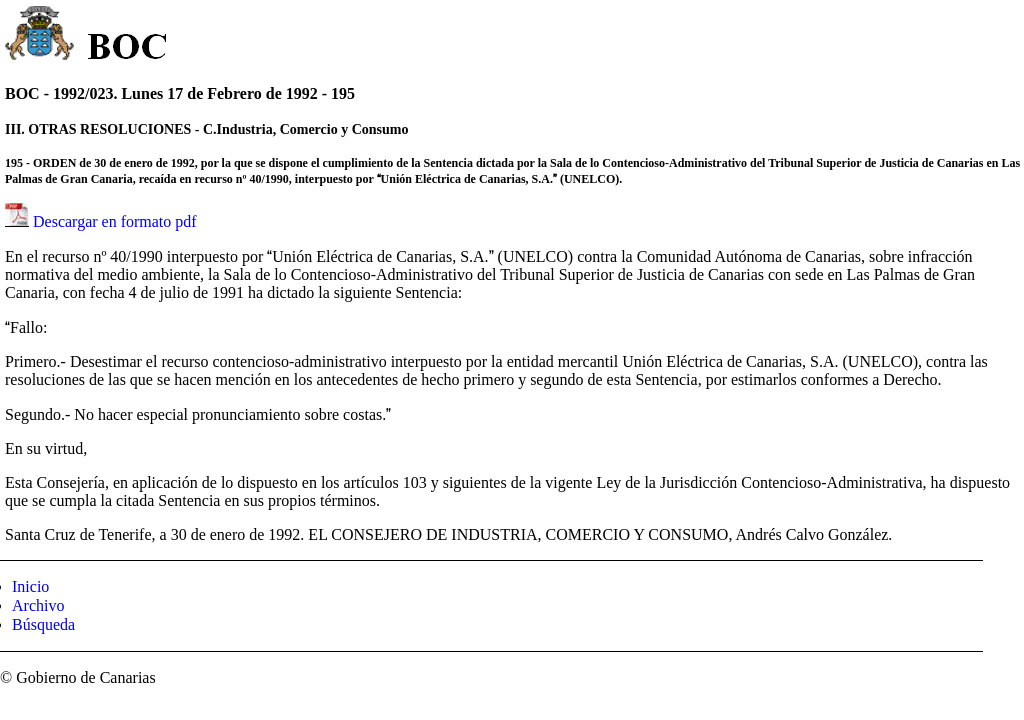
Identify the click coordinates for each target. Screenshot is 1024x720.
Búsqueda (43, 624)
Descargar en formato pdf (115, 221)
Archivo (38, 605)
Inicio (30, 586)
